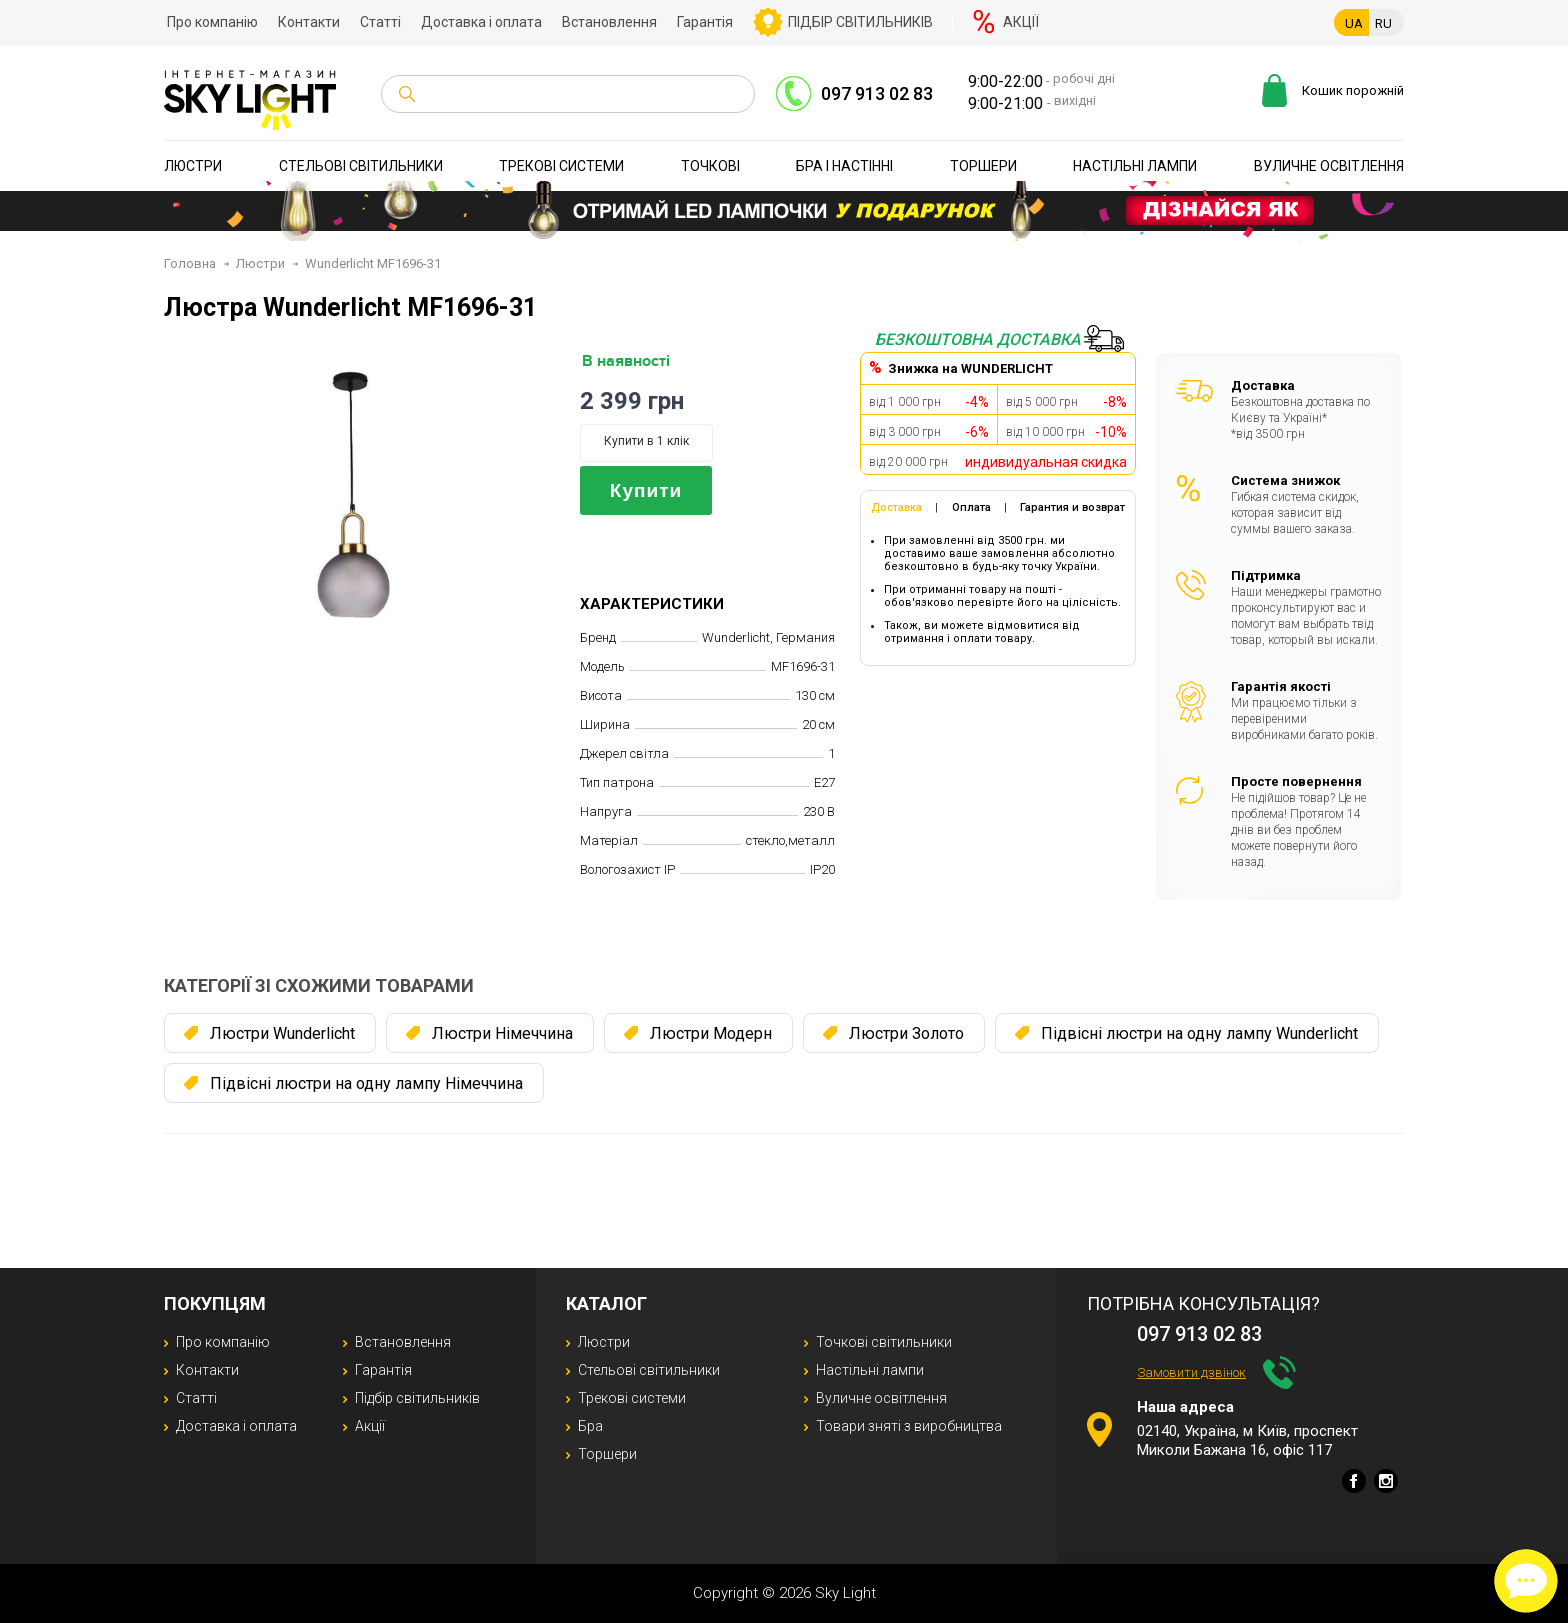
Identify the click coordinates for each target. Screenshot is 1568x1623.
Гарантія (705, 22)
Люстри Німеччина (502, 1033)
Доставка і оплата (481, 22)
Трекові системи (561, 166)
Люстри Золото (906, 1033)
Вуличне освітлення (1329, 166)
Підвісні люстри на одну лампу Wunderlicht (1199, 1033)
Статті (380, 22)
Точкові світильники (884, 1342)
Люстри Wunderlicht (282, 1033)
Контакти (309, 22)
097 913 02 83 (877, 93)
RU (1383, 23)
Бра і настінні (844, 166)
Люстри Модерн (711, 1033)
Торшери (983, 166)
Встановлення (609, 22)
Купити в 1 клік (646, 441)
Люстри (193, 166)
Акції (1021, 22)
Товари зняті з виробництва (909, 1426)
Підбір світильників (860, 22)
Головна (190, 263)
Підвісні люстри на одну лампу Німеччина (366, 1083)
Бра (590, 1426)
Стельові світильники (361, 166)
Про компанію (212, 22)
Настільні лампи (1135, 166)
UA (1354, 23)
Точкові (710, 166)
